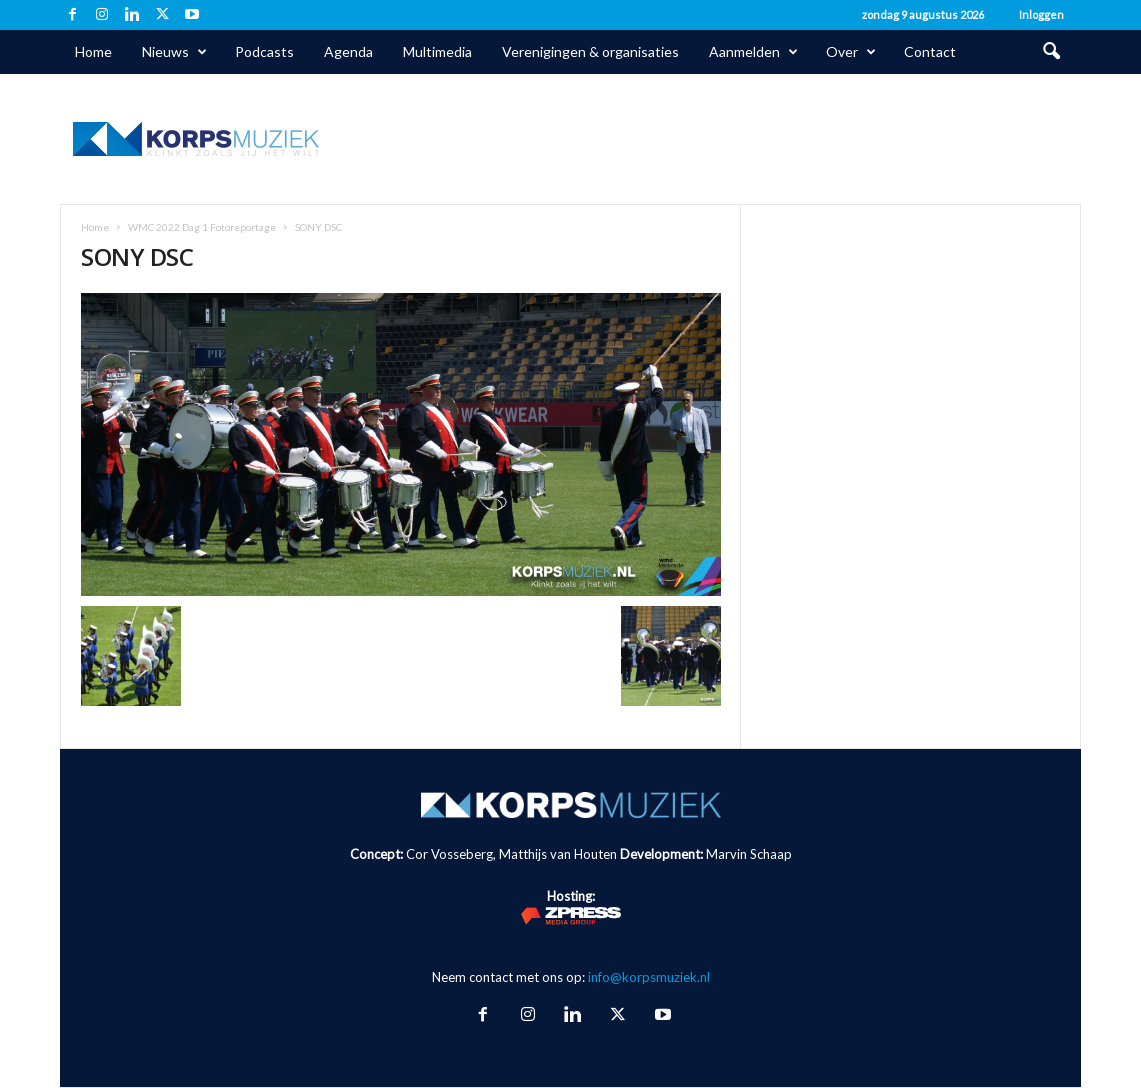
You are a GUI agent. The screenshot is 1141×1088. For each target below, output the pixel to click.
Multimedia (437, 51)
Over (851, 52)
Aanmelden (753, 52)
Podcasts (264, 51)
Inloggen (1041, 14)
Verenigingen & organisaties (590, 51)
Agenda (348, 51)
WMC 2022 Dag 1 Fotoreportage (202, 227)
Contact (930, 51)
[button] (1051, 52)
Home (93, 51)
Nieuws (174, 52)
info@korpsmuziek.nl (649, 977)
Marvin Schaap (749, 854)
